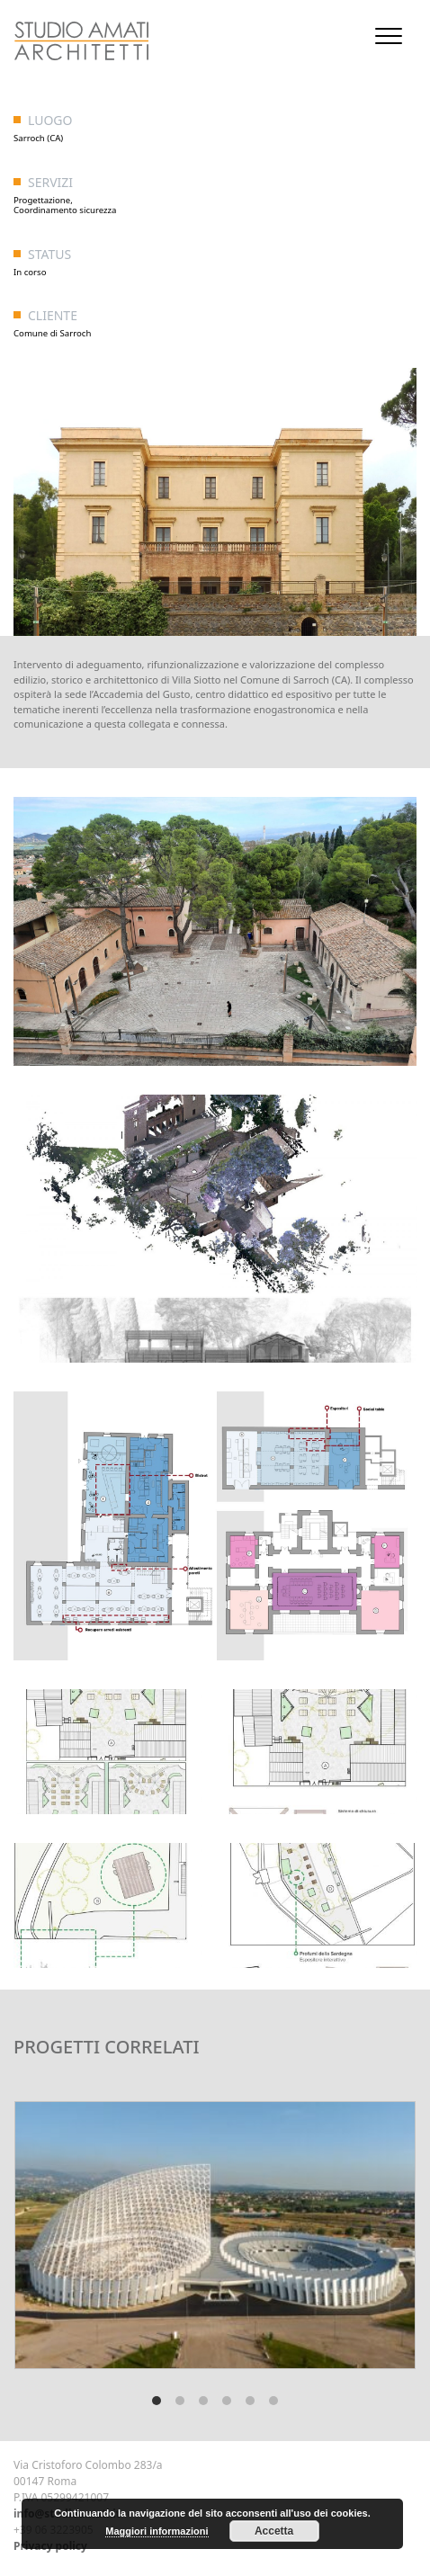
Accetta (274, 2531)
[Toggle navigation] (389, 36)
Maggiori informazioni (156, 2531)
